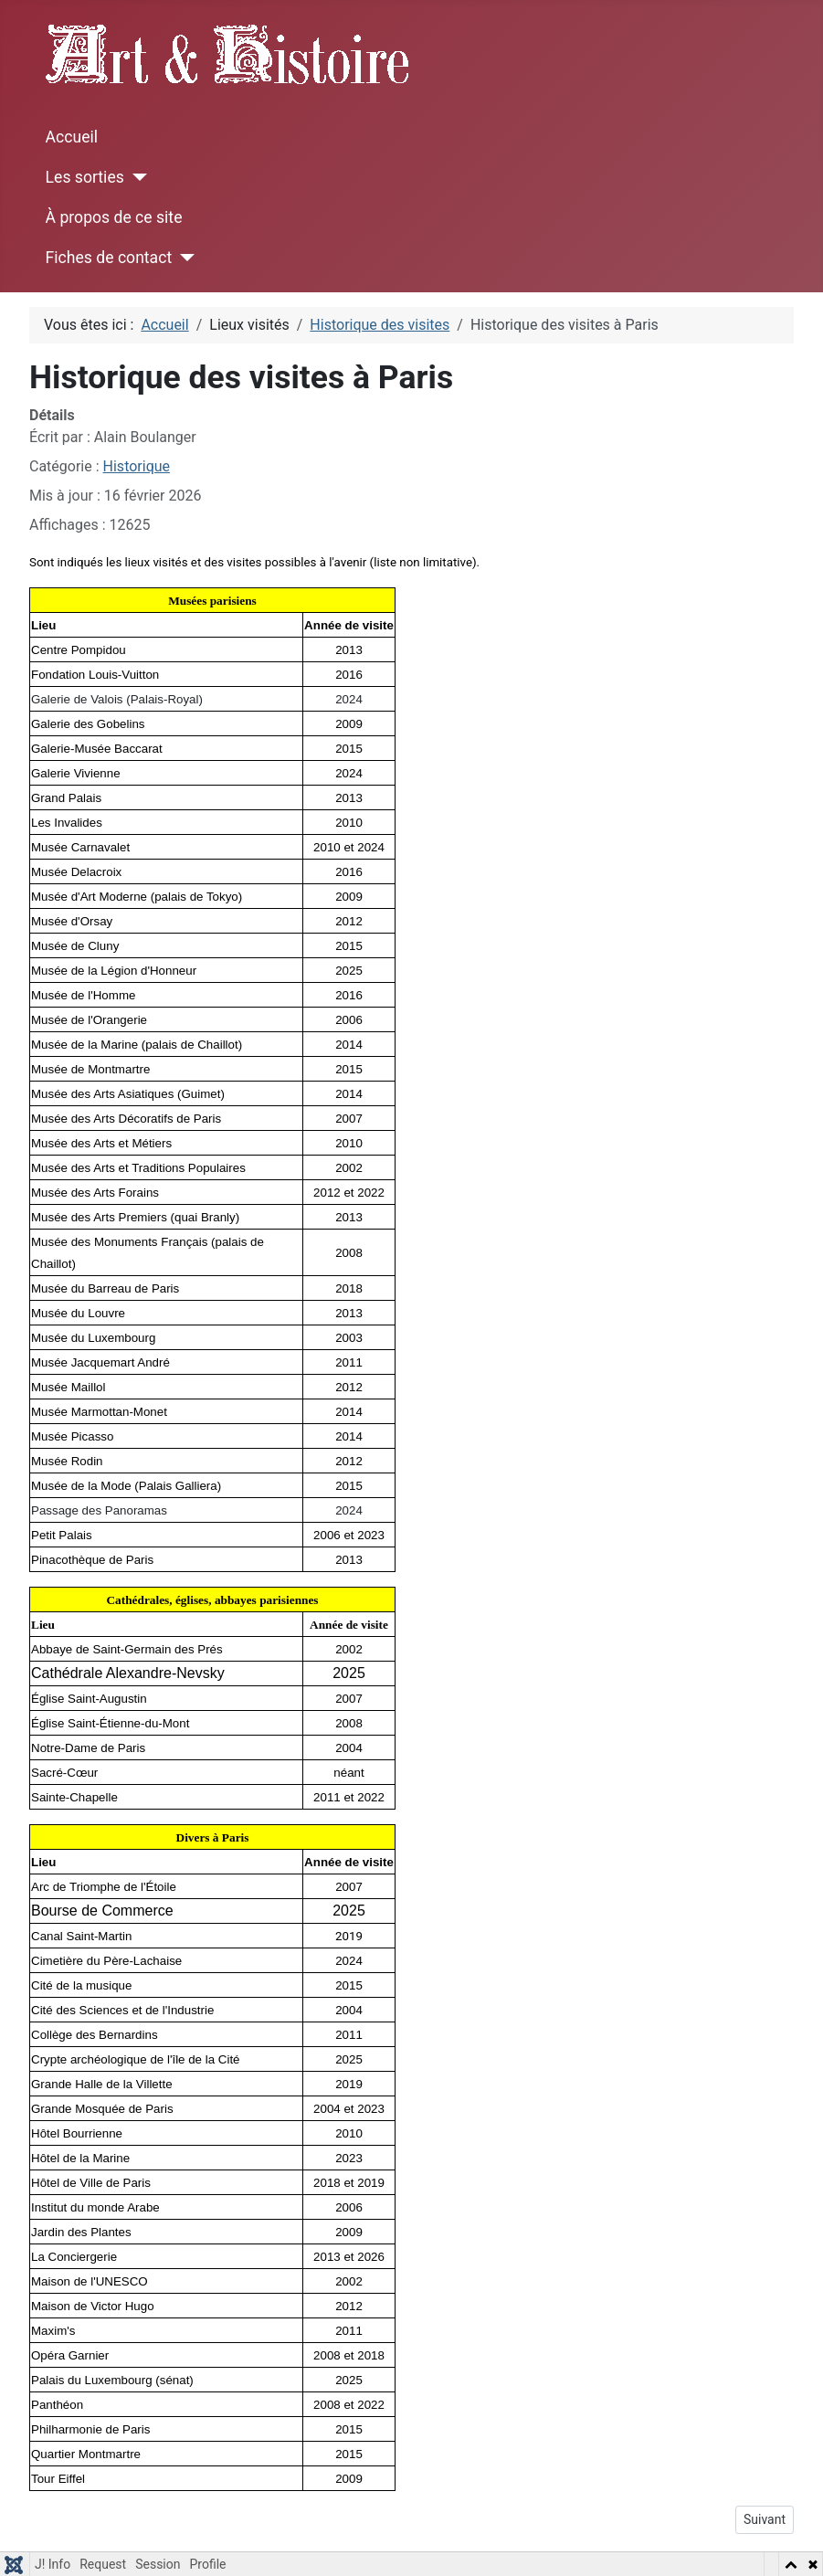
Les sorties (85, 177)
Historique (136, 466)
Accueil (72, 137)
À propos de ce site (114, 217)
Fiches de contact (109, 257)
